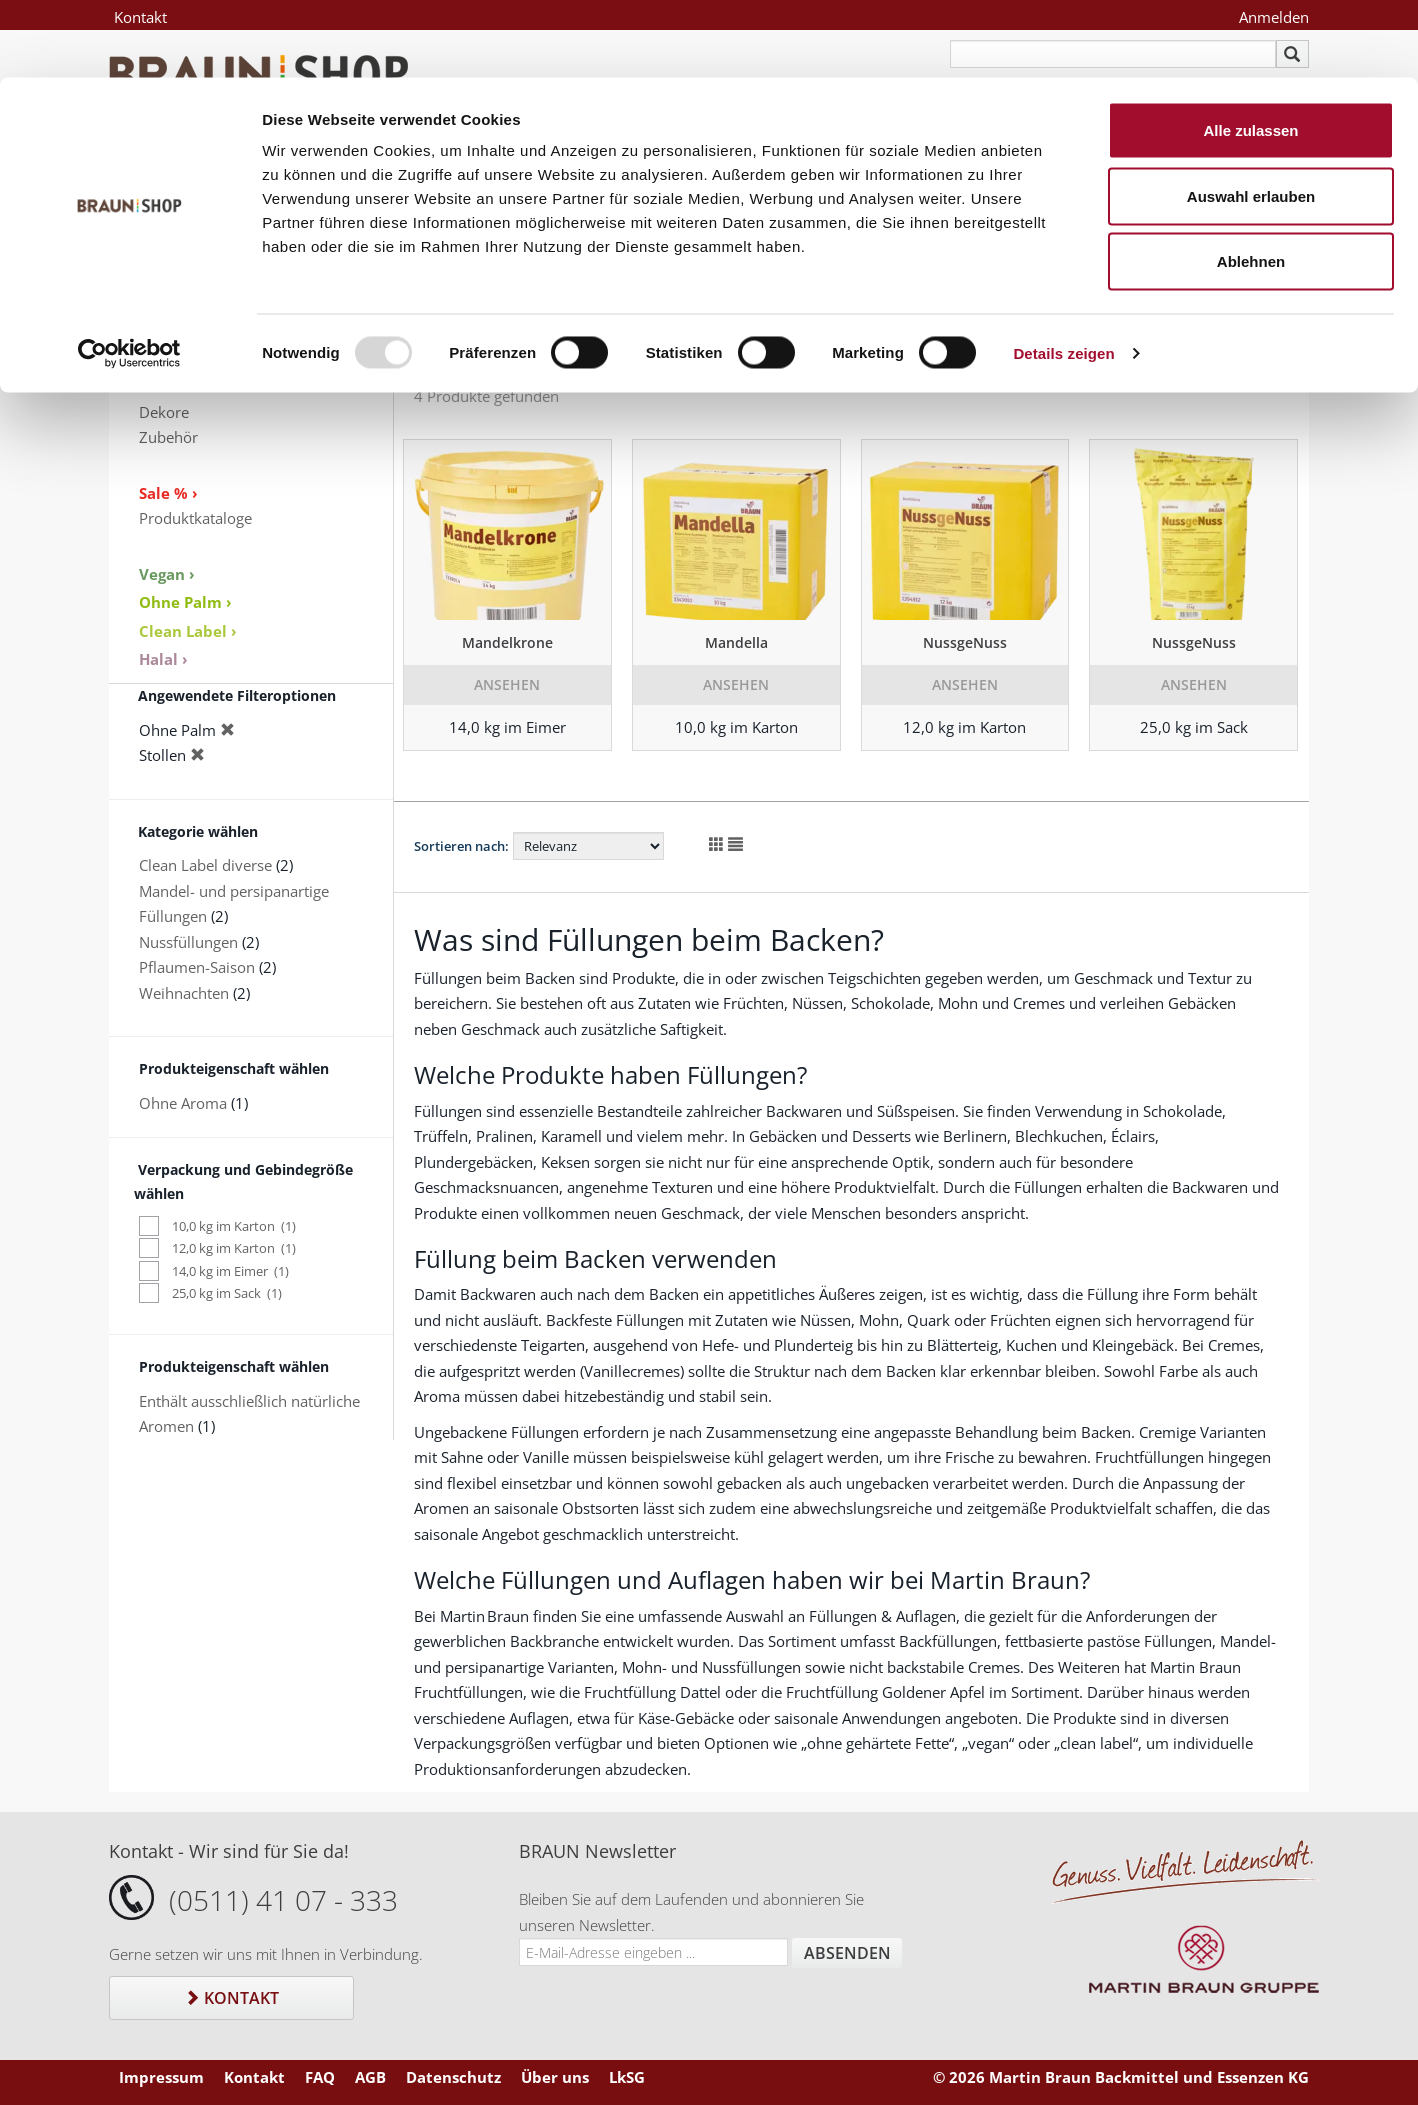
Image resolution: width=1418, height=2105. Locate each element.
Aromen (166, 386)
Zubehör (168, 437)
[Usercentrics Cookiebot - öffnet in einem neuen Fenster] (129, 276)
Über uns (555, 2077)
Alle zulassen (1250, 52)
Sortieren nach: (461, 846)
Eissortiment (182, 335)
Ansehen (507, 684)
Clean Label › (188, 631)
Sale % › (168, 493)
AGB (370, 2077)
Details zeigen (1063, 275)
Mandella (736, 642)
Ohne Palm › (185, 602)
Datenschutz (453, 2077)
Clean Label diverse (205, 865)
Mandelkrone (507, 642)
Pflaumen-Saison (197, 967)
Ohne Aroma (183, 1103)
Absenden (847, 1953)
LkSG (627, 2077)
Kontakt (231, 1998)
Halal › (163, 659)
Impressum (161, 2077)
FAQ (320, 2077)
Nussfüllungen (188, 942)
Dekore (164, 412)
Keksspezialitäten (198, 361)
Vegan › (167, 574)
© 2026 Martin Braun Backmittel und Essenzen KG (1121, 2077)
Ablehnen (1251, 183)
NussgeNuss (965, 642)
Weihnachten (184, 993)
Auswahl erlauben (1251, 118)
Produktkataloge (195, 518)
